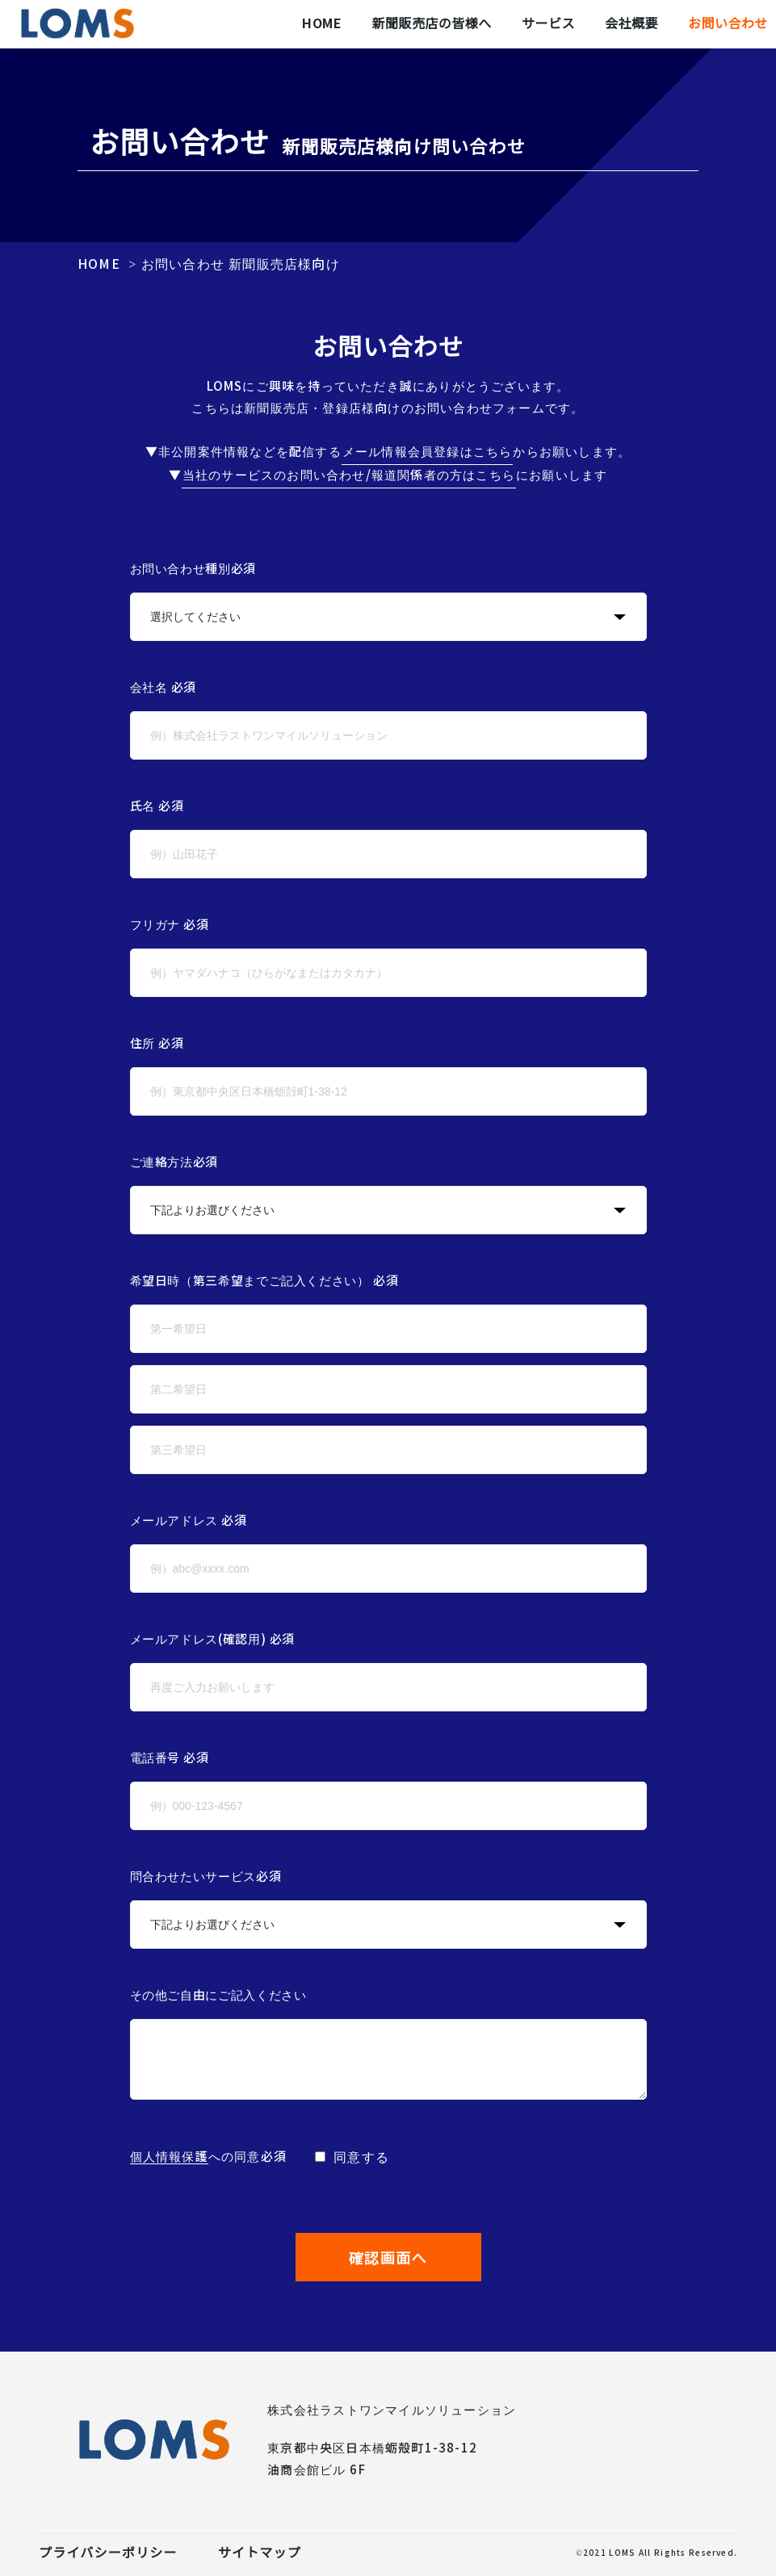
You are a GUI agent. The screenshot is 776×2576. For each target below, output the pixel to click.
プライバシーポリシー (108, 2553)
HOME (99, 264)
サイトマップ (259, 2553)
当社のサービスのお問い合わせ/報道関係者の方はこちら (348, 475)
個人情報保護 (169, 2157)
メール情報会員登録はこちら (427, 452)
